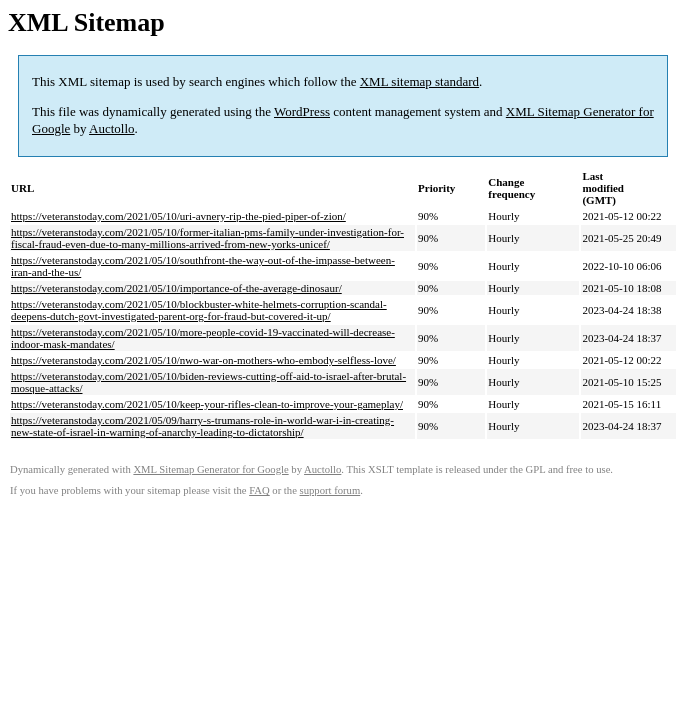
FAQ (259, 490)
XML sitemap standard (419, 81)
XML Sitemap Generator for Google (210, 469)
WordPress (302, 111)
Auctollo (112, 128)
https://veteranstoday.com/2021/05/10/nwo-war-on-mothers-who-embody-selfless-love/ (203, 360)
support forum (330, 490)
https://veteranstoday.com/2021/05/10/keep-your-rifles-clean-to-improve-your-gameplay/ (207, 404)
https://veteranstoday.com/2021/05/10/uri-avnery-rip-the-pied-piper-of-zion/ (178, 216)
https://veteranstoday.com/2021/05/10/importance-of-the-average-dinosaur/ (176, 288)
